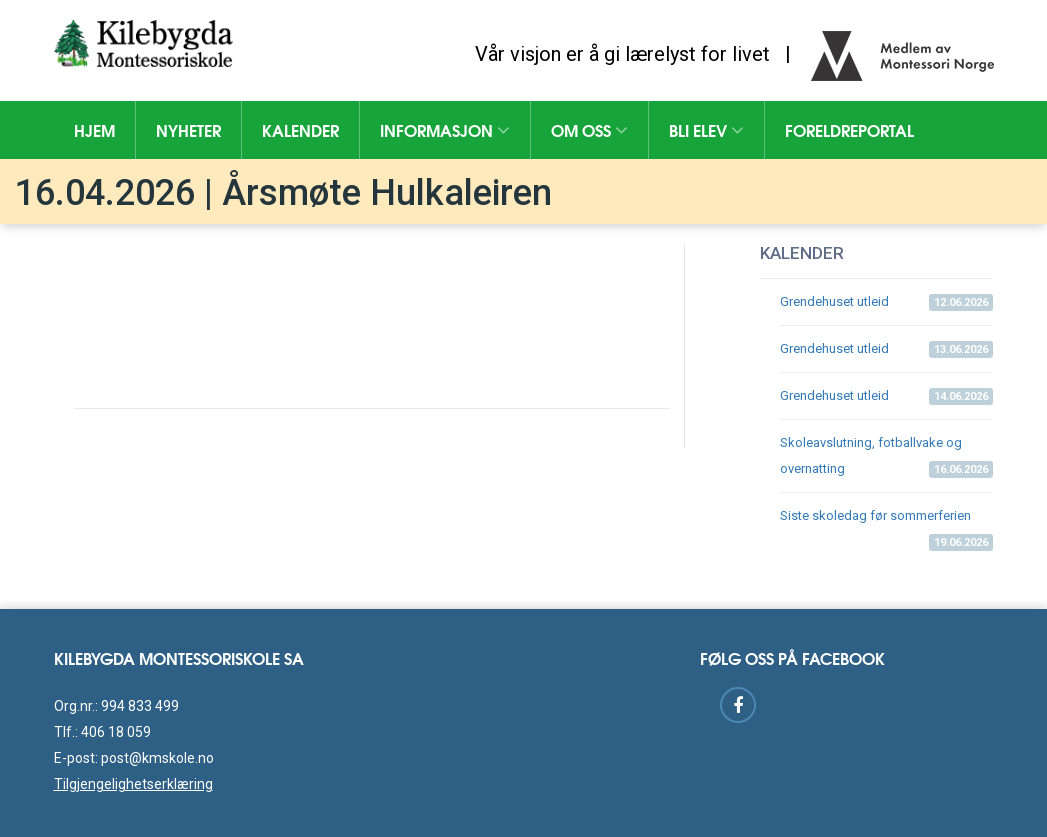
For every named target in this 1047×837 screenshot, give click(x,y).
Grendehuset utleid (886, 302)
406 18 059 (116, 732)
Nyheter (188, 129)
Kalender (300, 129)
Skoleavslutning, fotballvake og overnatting (886, 456)
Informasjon (445, 129)
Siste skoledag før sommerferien (886, 523)
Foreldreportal (849, 129)
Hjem (94, 129)
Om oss (589, 129)
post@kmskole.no (157, 758)
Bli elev (706, 129)
